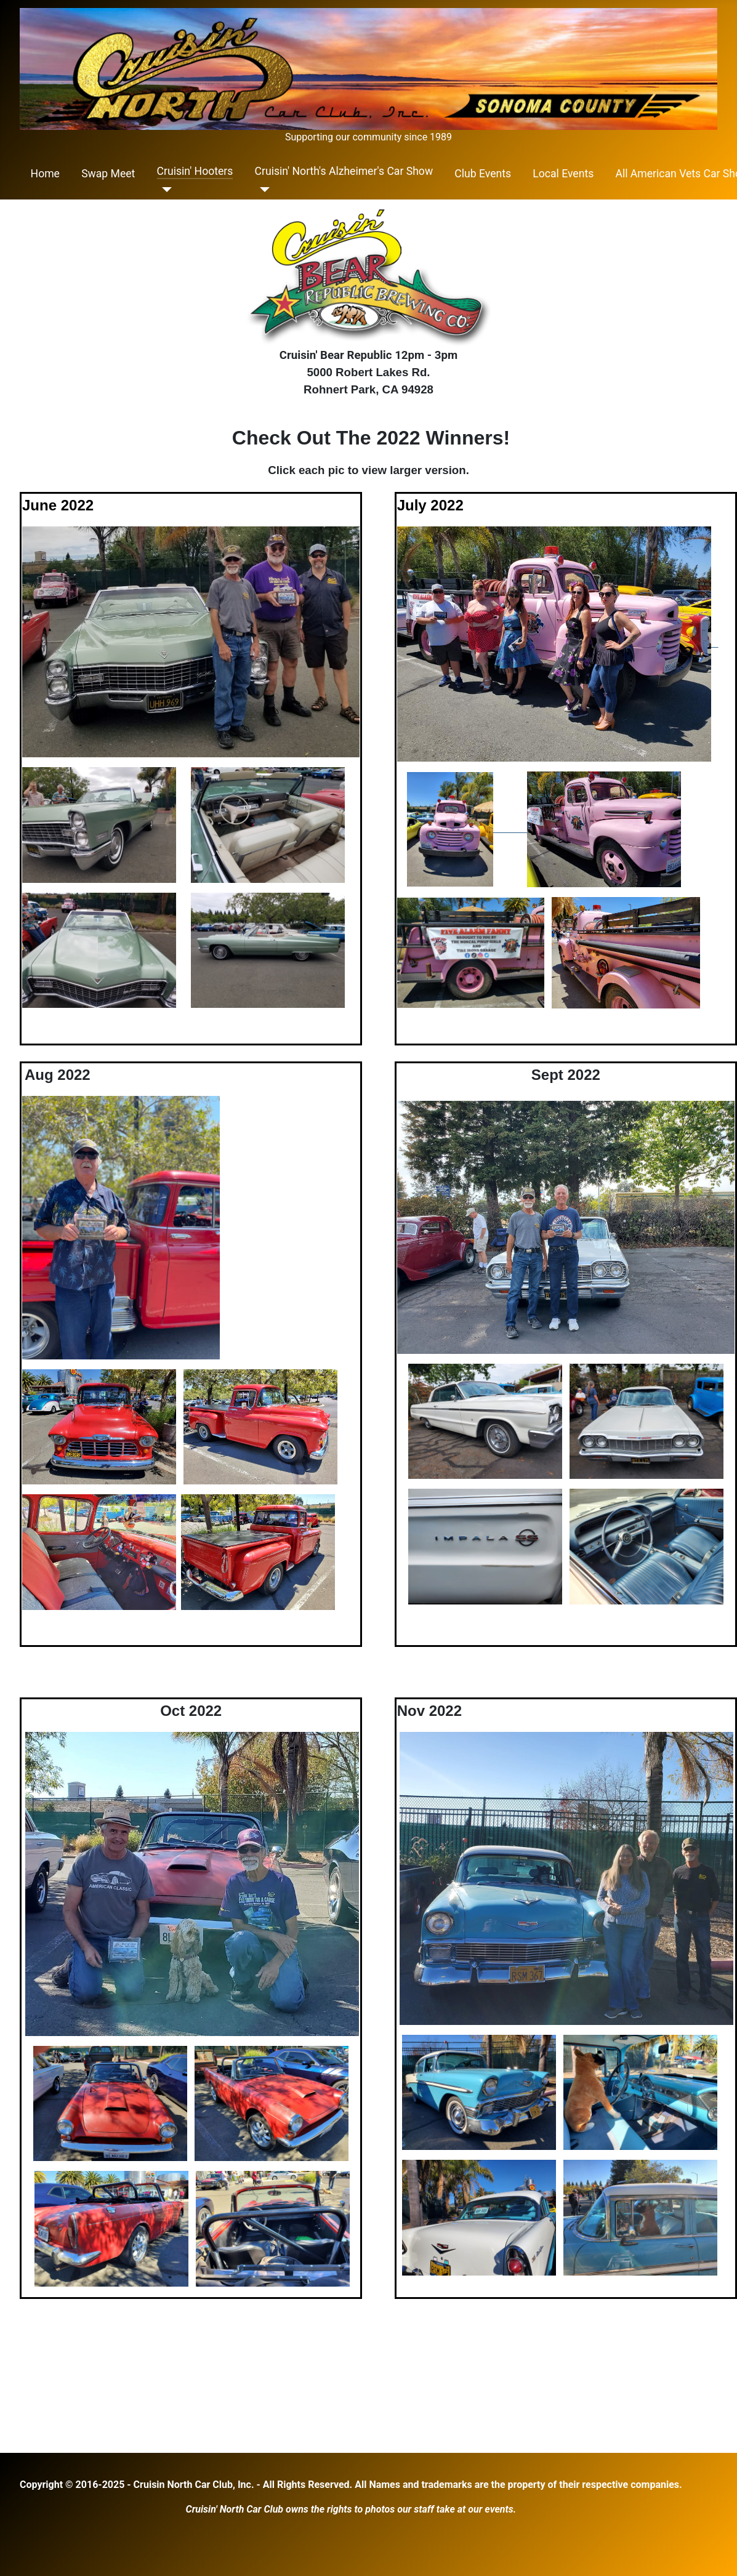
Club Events (482, 173)
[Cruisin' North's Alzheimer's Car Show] (262, 189)
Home (45, 173)
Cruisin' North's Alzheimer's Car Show (344, 171)
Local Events (563, 173)
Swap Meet (108, 173)
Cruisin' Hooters (195, 171)
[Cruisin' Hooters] (164, 189)
